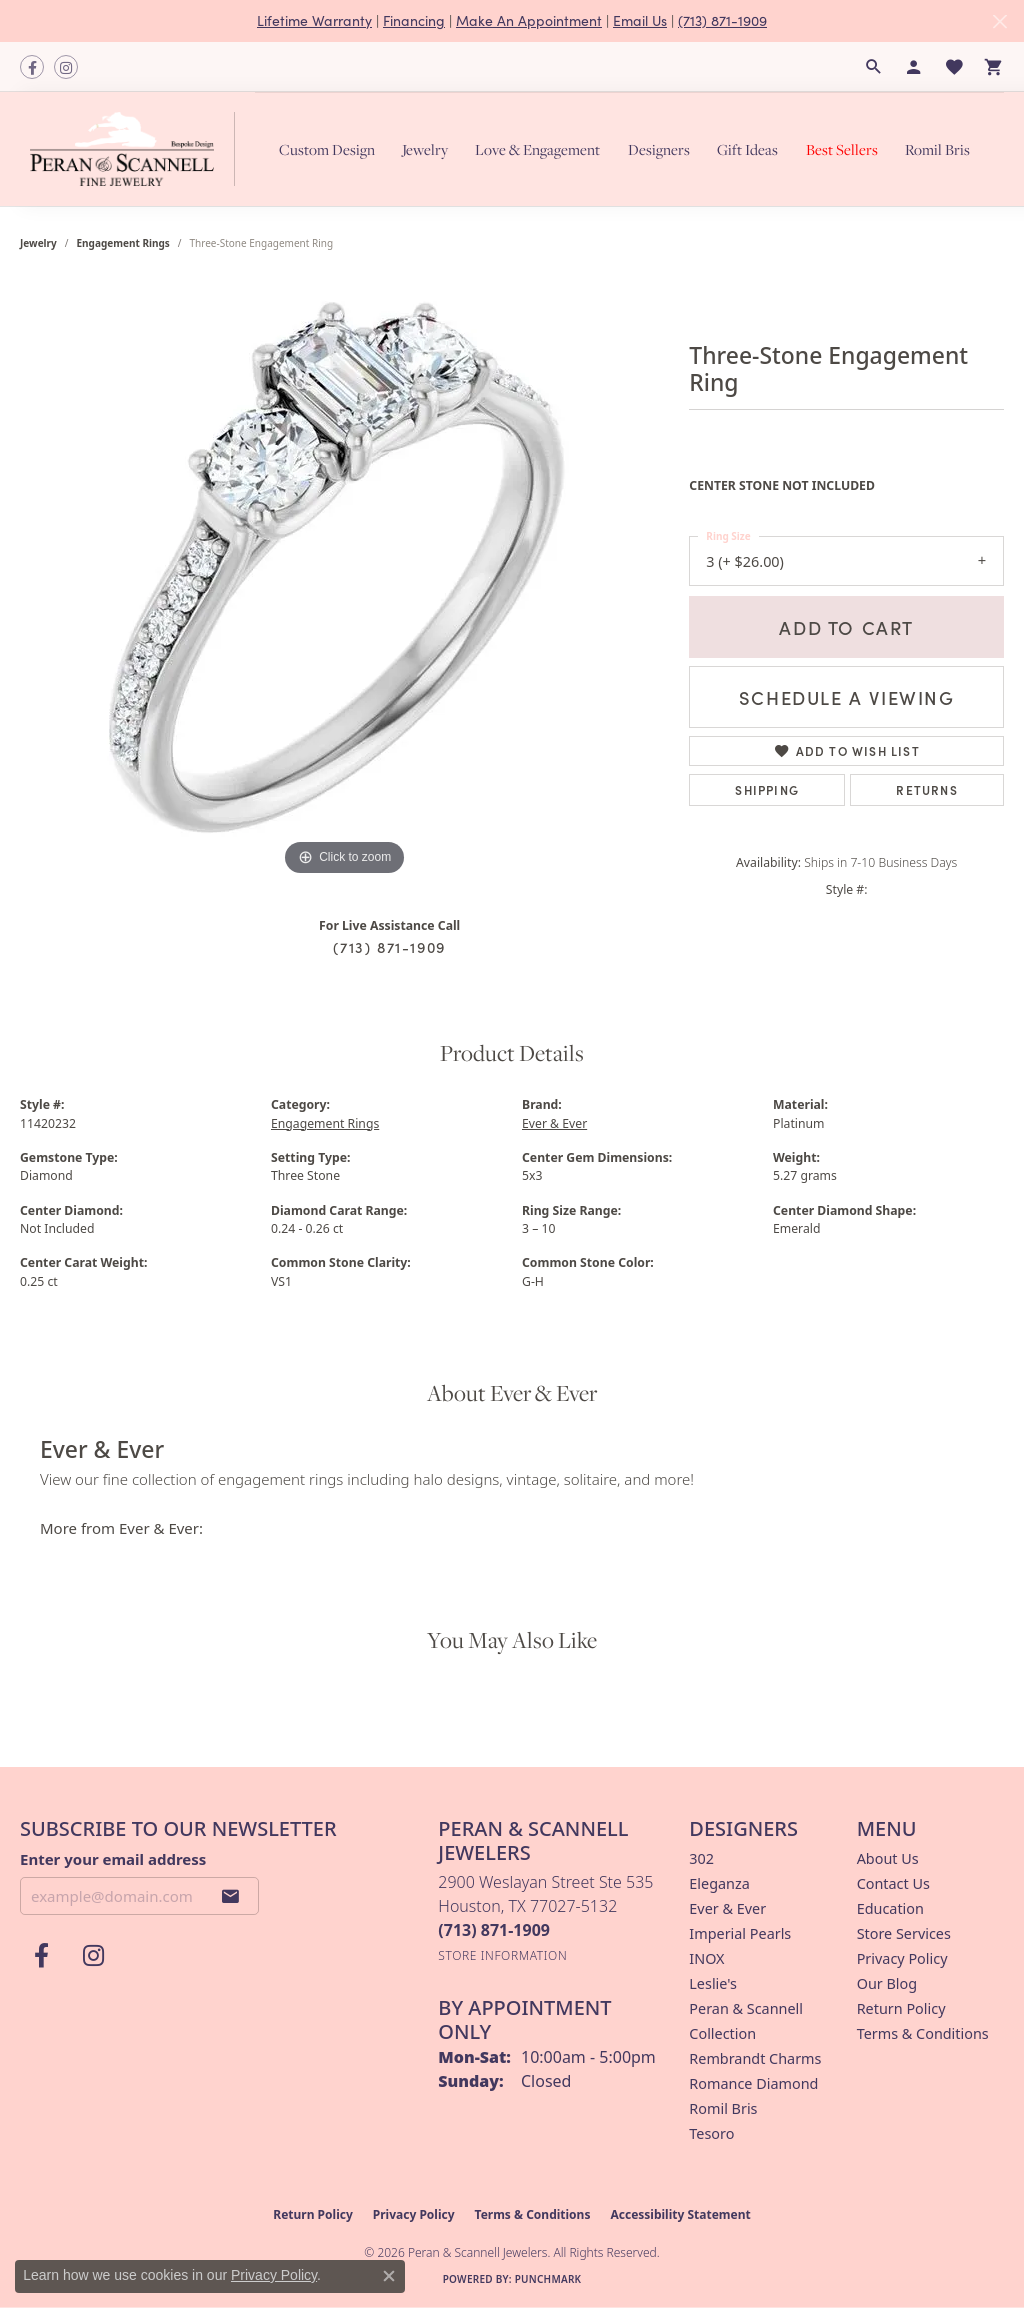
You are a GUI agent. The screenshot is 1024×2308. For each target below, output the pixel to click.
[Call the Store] (494, 1930)
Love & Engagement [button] (537, 149)
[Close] (999, 21)
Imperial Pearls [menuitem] (740, 1933)
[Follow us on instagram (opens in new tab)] (66, 67)
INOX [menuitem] (706, 1958)
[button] (874, 67)
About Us (888, 1858)
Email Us (640, 20)
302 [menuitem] (701, 1858)
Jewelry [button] (425, 149)
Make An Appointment (529, 20)
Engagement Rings (123, 243)
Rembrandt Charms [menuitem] (755, 2058)
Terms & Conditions (923, 2033)
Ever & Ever (554, 1123)
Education (890, 1908)
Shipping (767, 789)
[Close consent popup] (389, 2276)
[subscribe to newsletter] (231, 1896)
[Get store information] (502, 1955)
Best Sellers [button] (842, 149)
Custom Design (327, 149)
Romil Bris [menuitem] (723, 2108)
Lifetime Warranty (314, 20)
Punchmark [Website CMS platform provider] (548, 2279)
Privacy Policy (902, 1958)
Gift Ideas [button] (747, 149)
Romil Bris (937, 149)
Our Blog (887, 1983)
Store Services (904, 1933)
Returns (926, 789)
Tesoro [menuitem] (711, 2133)
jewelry (38, 243)
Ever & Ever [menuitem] (727, 1908)
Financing (414, 20)
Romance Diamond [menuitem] (753, 2083)
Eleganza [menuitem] (719, 1883)
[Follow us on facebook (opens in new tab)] (32, 67)
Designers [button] (659, 149)
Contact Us (893, 1883)
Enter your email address (113, 1859)
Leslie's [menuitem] (713, 1983)
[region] (345, 581)
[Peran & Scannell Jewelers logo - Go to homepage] (137, 149)
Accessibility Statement (680, 2214)
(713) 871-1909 (722, 20)
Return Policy (901, 2008)
